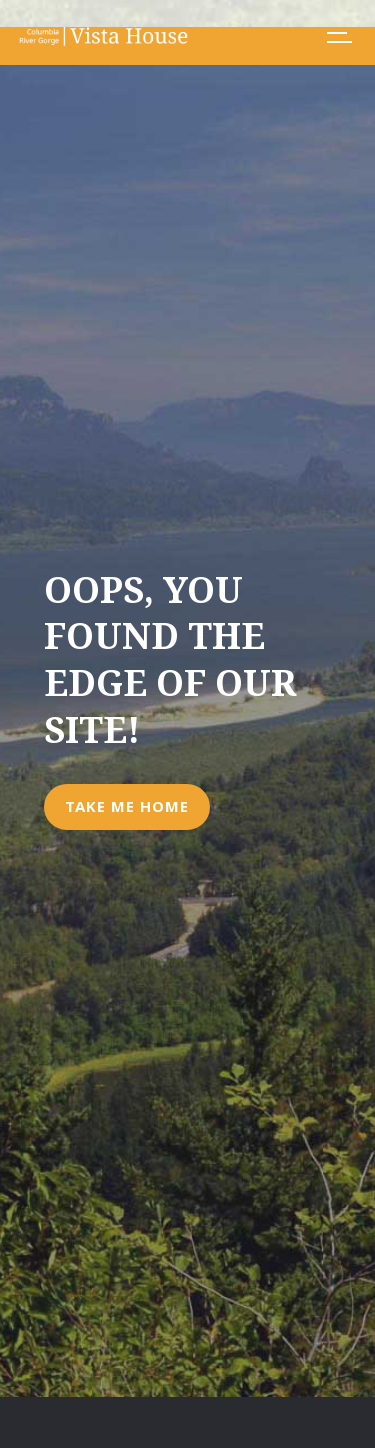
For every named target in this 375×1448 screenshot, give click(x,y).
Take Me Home (127, 806)
